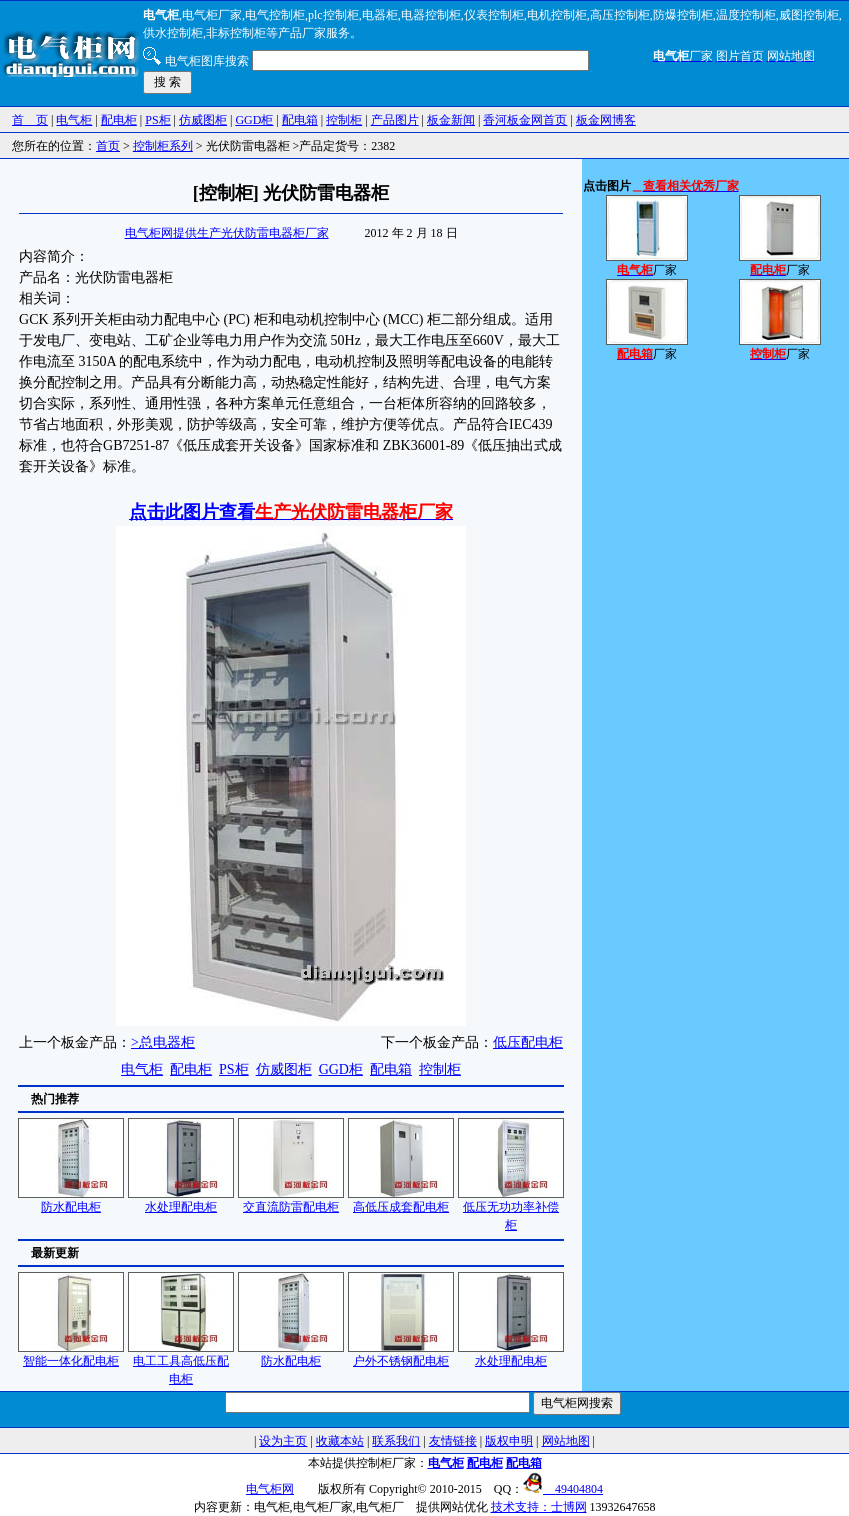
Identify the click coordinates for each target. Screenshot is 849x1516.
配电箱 (300, 120)
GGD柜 (254, 120)
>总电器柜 (163, 1042)
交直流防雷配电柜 (291, 1200)
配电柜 (119, 120)
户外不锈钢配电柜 (401, 1354)
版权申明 (509, 1441)
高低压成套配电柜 (401, 1200)
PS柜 (157, 120)
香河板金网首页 (525, 120)
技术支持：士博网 (539, 1507)
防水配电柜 (71, 1200)
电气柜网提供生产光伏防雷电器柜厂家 (227, 233)
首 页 (30, 120)
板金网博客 (606, 120)
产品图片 (395, 120)
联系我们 (396, 1441)
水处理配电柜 (181, 1200)
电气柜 (74, 120)
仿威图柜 (203, 120)
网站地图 (566, 1441)
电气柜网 (270, 1489)
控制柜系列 (163, 146)
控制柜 (344, 120)
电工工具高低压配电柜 (181, 1363)
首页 (108, 146)
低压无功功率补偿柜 (511, 1209)
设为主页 (283, 1441)
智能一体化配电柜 (71, 1354)
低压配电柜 (528, 1042)
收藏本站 (340, 1441)
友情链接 (453, 1441)
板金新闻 (451, 120)
